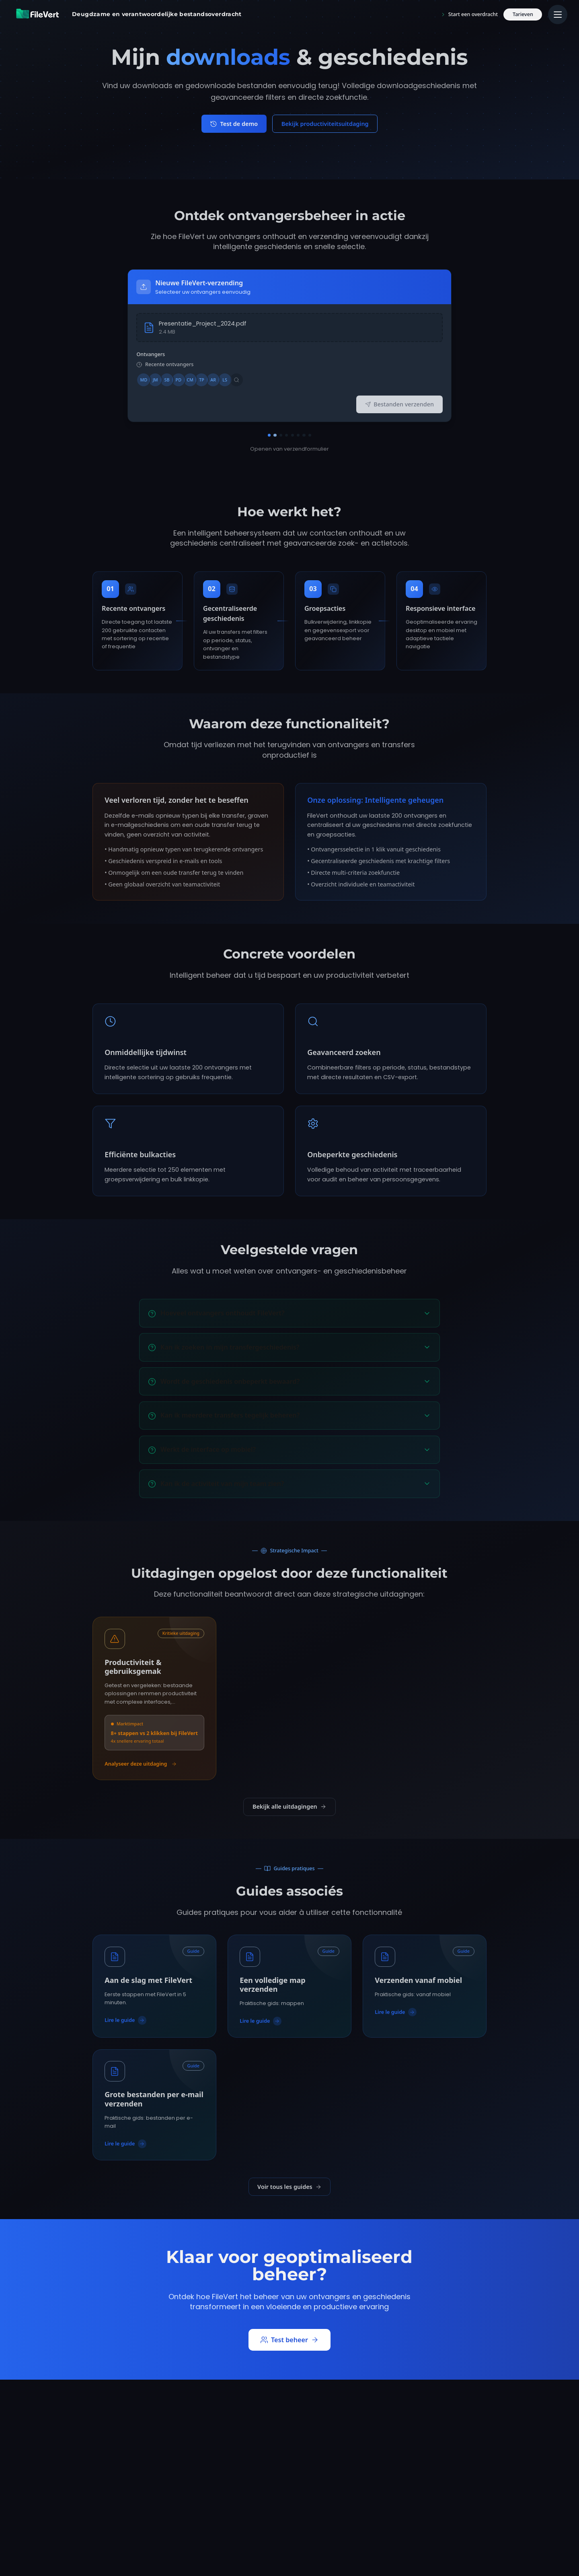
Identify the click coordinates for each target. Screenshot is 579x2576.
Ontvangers (150, 354)
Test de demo (234, 124)
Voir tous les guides (289, 2187)
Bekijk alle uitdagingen (289, 1806)
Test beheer (289, 2339)
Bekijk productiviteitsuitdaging (325, 124)
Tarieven (523, 14)
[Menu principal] (557, 14)
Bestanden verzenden (399, 404)
